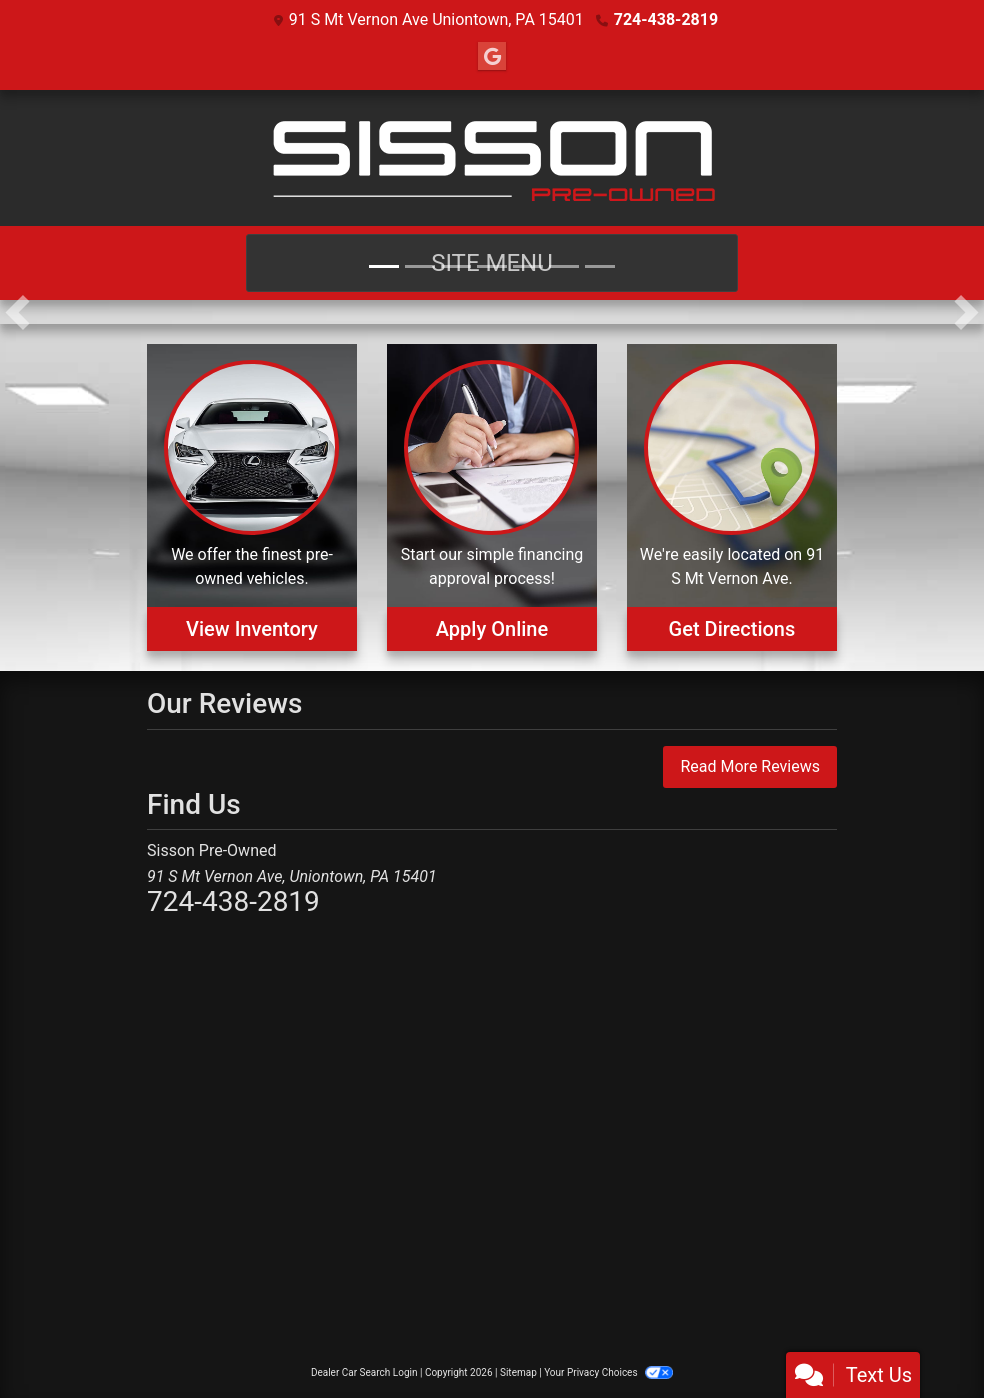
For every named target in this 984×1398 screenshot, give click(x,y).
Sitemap (518, 1372)
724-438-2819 (666, 19)
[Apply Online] (492, 497)
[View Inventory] (252, 497)
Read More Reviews (750, 766)
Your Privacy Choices (608, 1372)
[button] (17, 312)
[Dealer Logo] (492, 158)
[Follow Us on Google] (492, 57)
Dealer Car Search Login (364, 1372)
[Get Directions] (732, 497)
